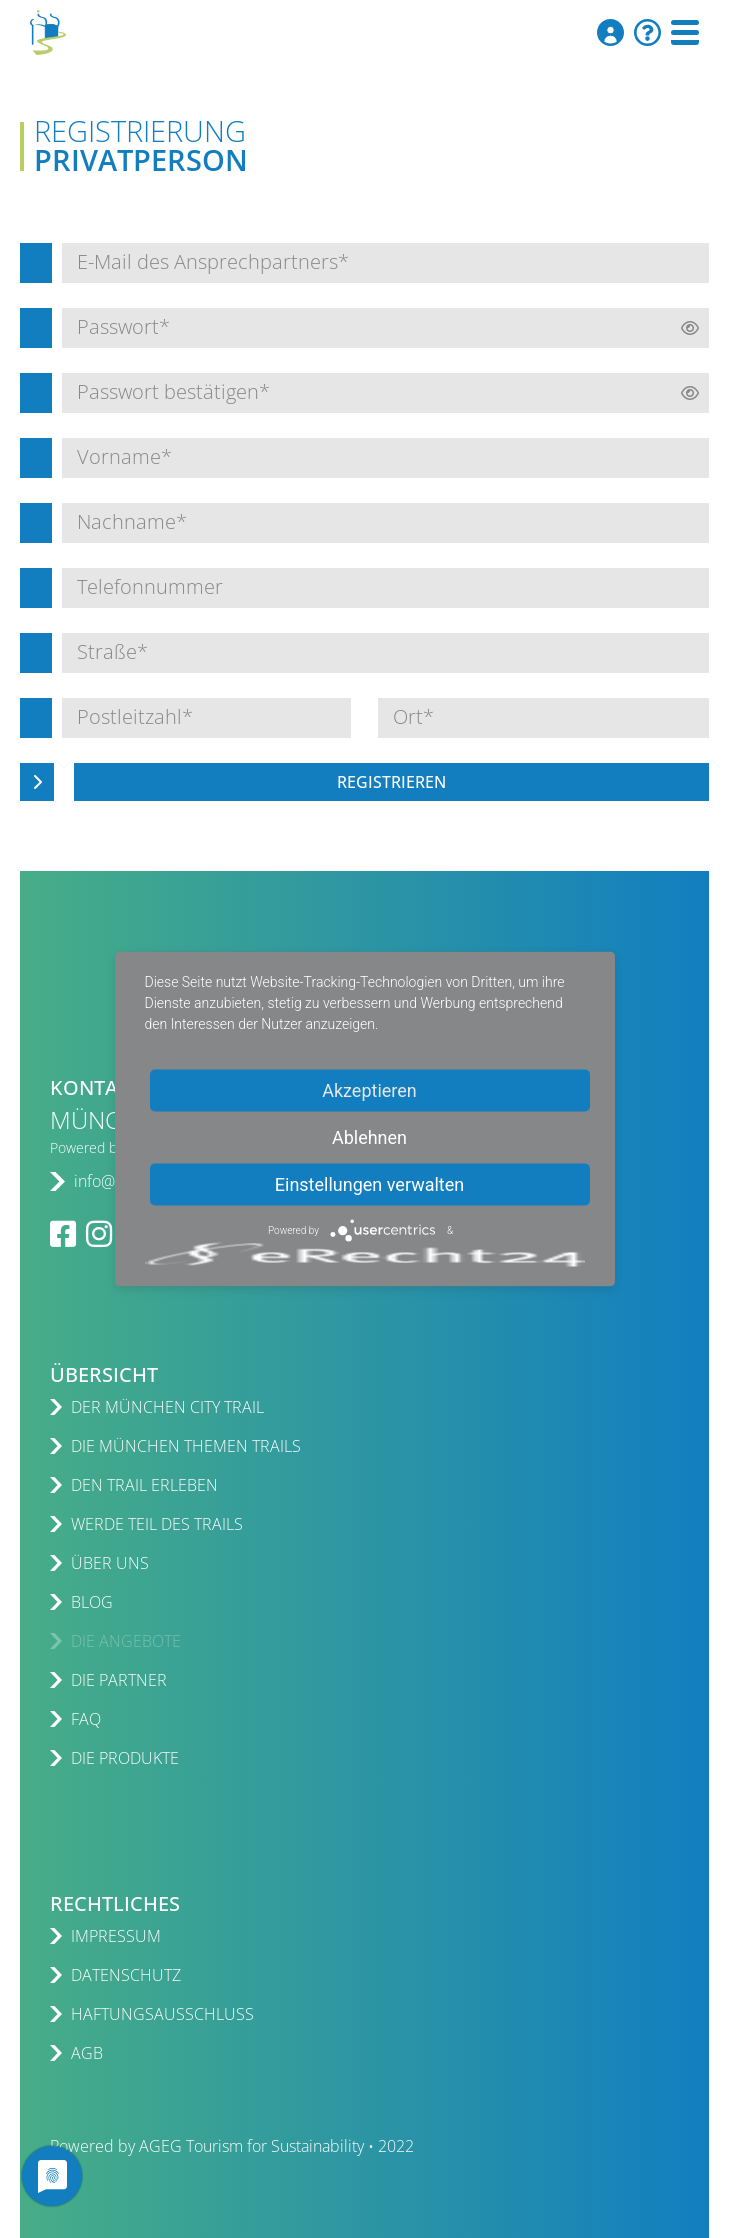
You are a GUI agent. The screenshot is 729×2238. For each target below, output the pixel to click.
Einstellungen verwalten (369, 1184)
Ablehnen (369, 1137)
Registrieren (391, 782)
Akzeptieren (369, 1090)
